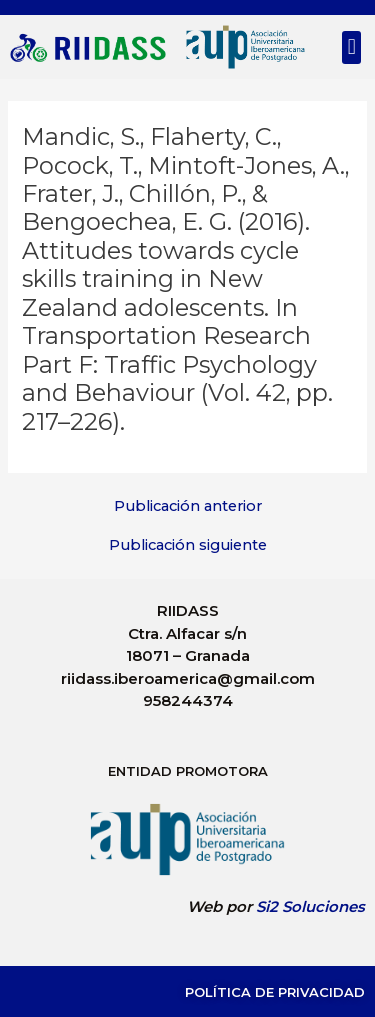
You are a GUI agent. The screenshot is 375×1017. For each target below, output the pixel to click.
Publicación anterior (188, 506)
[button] (351, 47)
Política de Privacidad (275, 992)
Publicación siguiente (188, 545)
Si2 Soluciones (310, 906)
